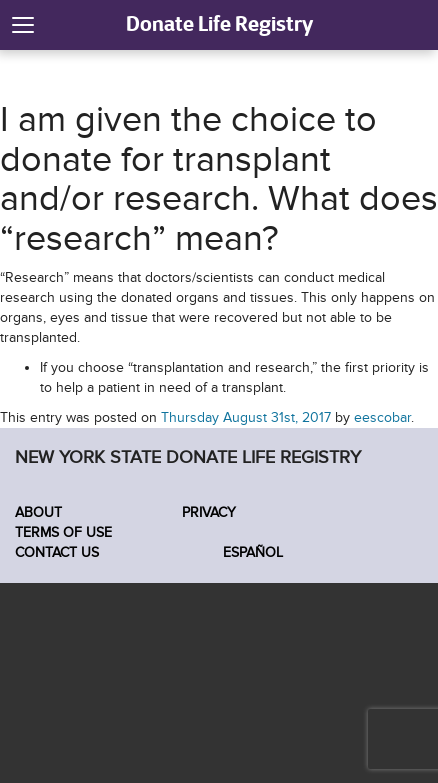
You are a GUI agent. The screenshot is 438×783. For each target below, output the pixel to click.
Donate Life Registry (219, 23)
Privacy (209, 512)
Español (251, 552)
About (38, 512)
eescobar (382, 417)
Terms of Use (63, 532)
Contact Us (57, 552)
